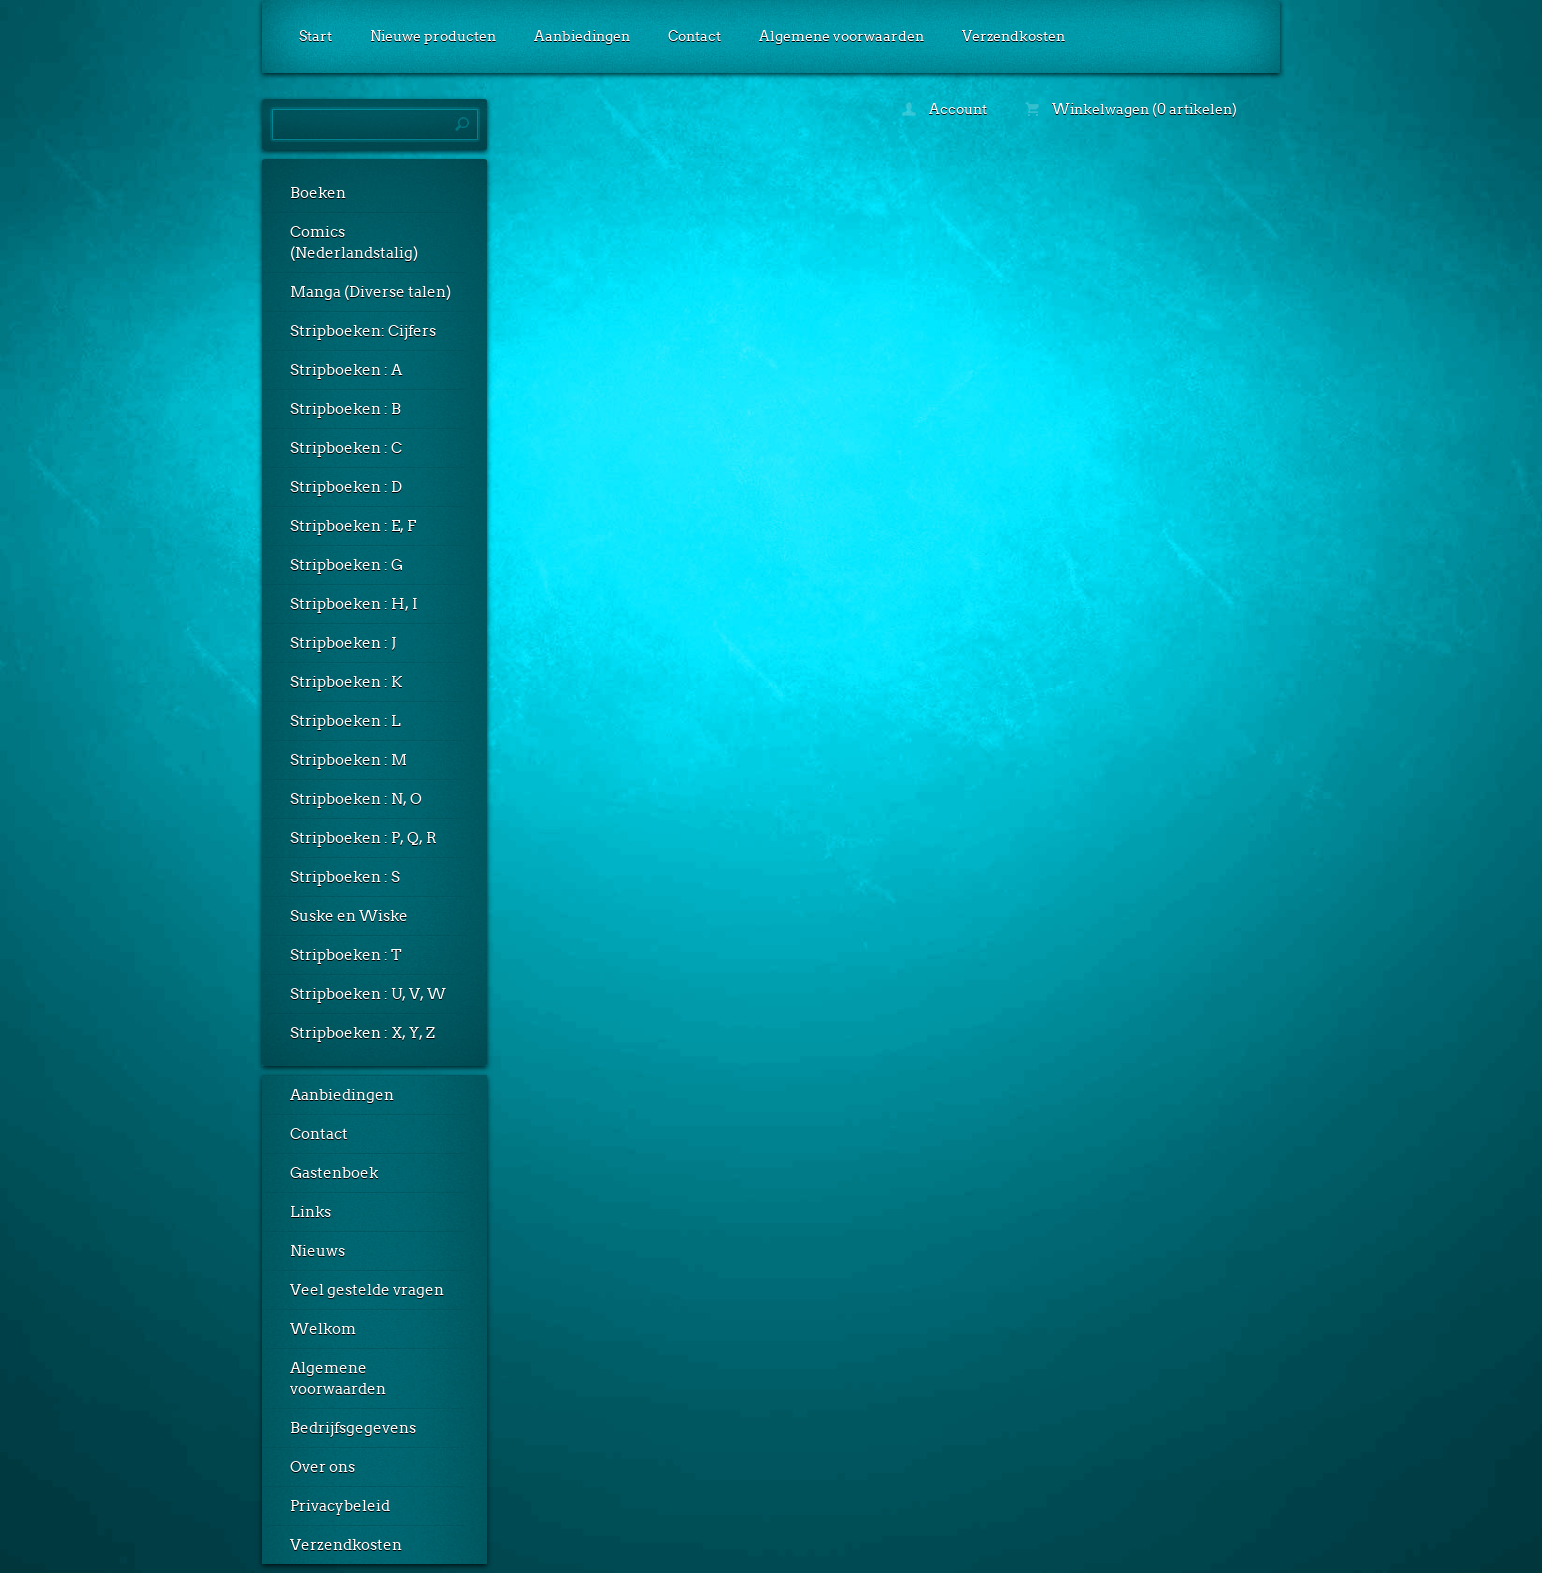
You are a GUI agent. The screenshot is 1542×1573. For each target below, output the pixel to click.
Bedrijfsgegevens (353, 1428)
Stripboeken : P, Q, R (363, 838)
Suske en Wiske (349, 916)
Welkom (323, 1329)
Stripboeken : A (346, 370)
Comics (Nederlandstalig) (354, 242)
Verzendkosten (1013, 36)
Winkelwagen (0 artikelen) (1131, 109)
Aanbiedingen (582, 36)
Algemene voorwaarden (841, 36)
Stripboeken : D (346, 487)
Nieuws (317, 1251)
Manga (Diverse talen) (370, 292)
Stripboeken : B (345, 409)
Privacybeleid (340, 1506)
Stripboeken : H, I (354, 604)
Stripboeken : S (345, 877)
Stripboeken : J (343, 643)
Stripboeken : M (348, 760)
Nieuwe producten (433, 36)
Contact (694, 36)
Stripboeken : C (346, 448)
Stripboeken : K (346, 682)
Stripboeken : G (346, 565)
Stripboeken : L (345, 721)
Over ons (322, 1467)
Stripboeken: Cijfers (363, 331)
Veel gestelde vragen (367, 1290)
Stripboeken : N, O (356, 799)
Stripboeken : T (346, 955)
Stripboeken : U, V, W (368, 994)
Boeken (318, 193)
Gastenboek (334, 1173)
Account (944, 109)
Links (310, 1212)
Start (315, 36)
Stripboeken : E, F (353, 526)
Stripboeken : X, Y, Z (362, 1033)
